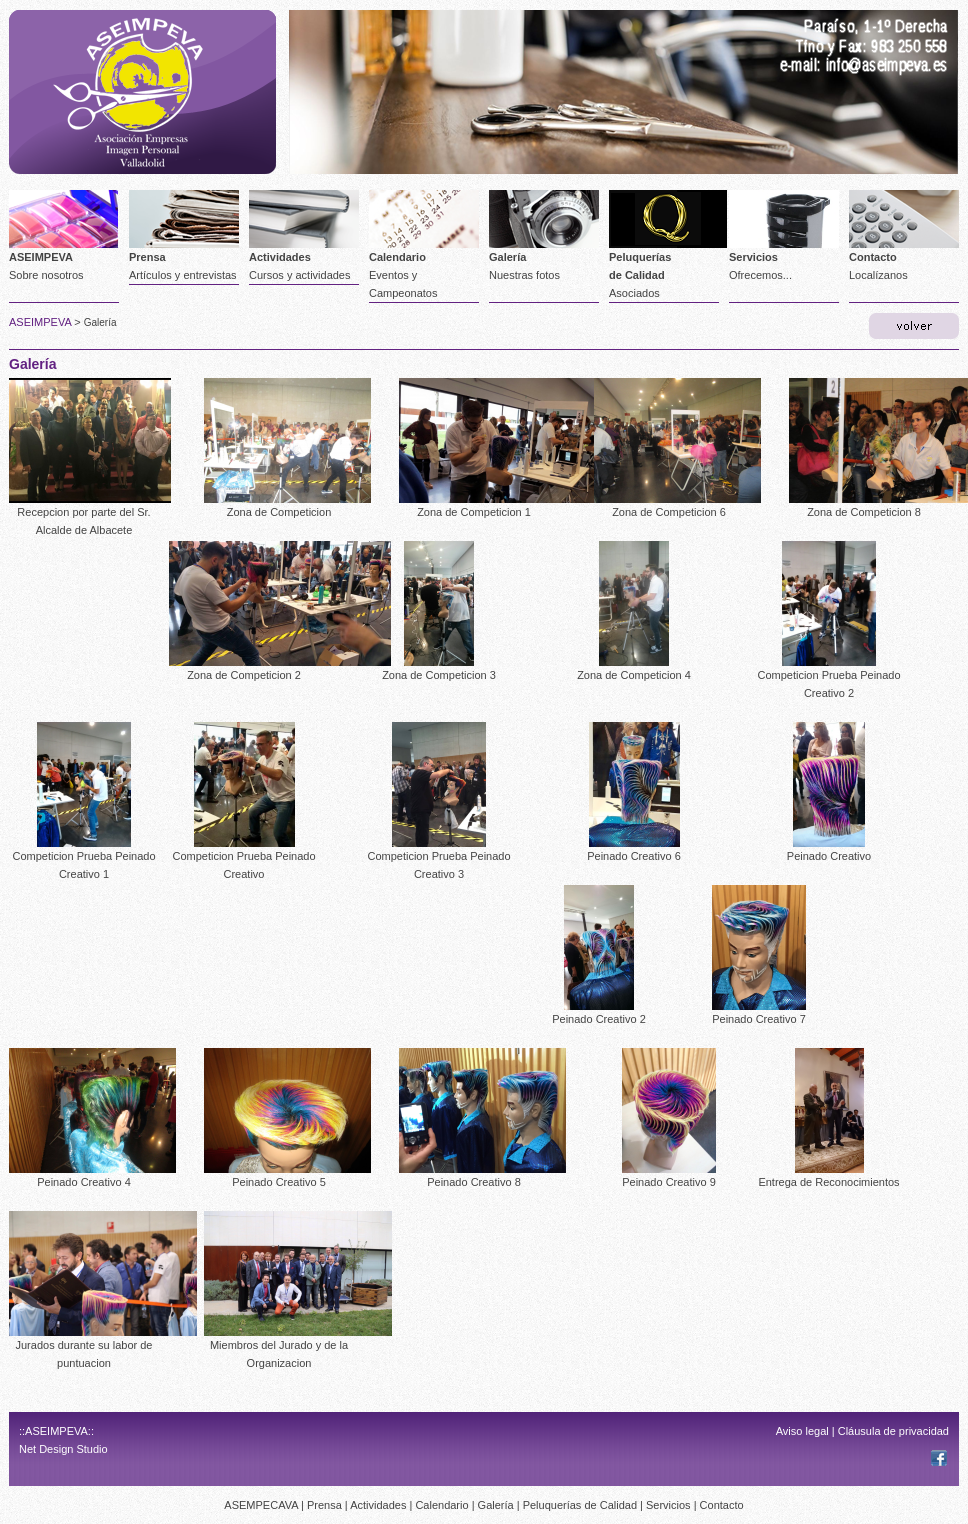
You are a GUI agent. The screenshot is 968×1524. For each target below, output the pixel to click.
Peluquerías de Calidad (580, 1505)
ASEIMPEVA (41, 257)
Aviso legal (802, 1431)
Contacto (873, 257)
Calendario (397, 257)
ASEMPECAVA (261, 1505)
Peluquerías (640, 257)
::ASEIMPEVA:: (56, 1431)
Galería (507, 257)
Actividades (280, 257)
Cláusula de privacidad (893, 1431)
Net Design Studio (63, 1449)
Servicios (753, 257)
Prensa (147, 257)
